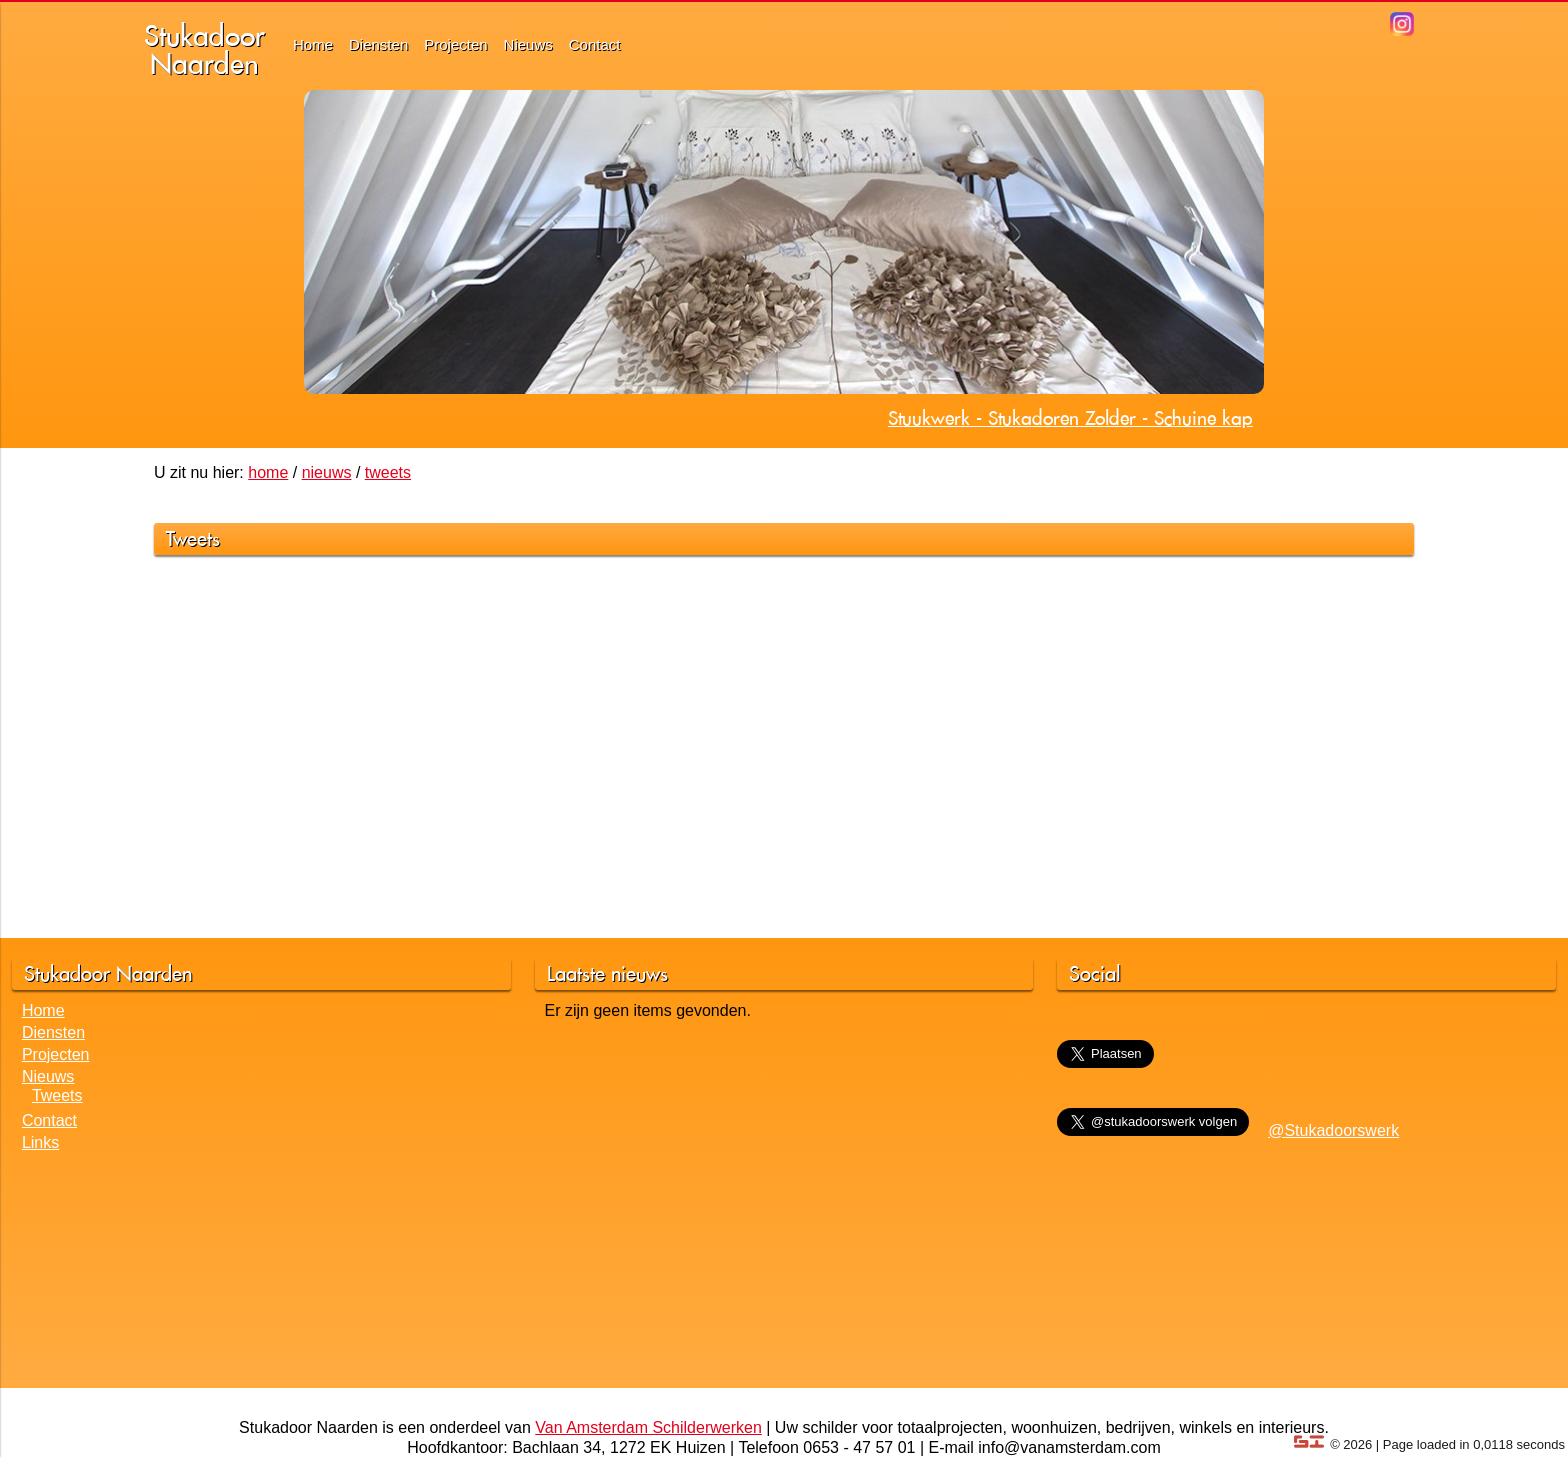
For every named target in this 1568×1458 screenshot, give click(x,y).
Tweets (57, 1095)
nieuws (327, 472)
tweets (388, 472)
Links (40, 1142)
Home (313, 44)
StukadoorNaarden (204, 49)
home (268, 472)
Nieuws (528, 44)
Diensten (378, 44)
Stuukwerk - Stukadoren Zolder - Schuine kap (1070, 418)
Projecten (455, 44)
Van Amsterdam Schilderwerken (648, 1427)
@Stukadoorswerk (1333, 1130)
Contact (595, 44)
